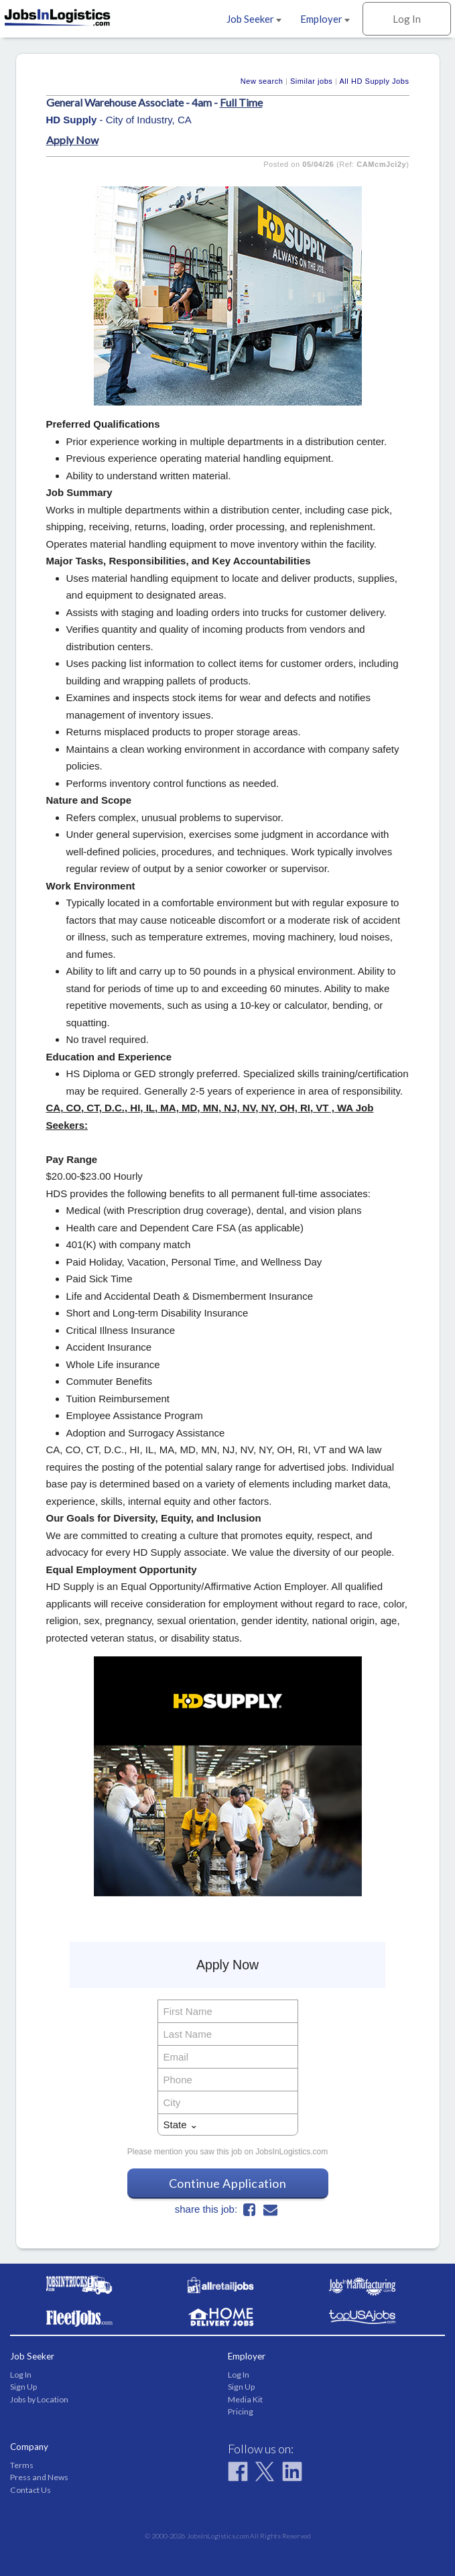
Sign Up (23, 2387)
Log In (407, 19)
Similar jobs (311, 81)
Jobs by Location (39, 2399)
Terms (22, 2465)
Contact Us (30, 2490)
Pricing (240, 2411)
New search (262, 81)
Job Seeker (253, 19)
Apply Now (72, 139)
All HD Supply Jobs (374, 81)
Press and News (39, 2477)
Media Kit (245, 2399)
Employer (325, 19)
